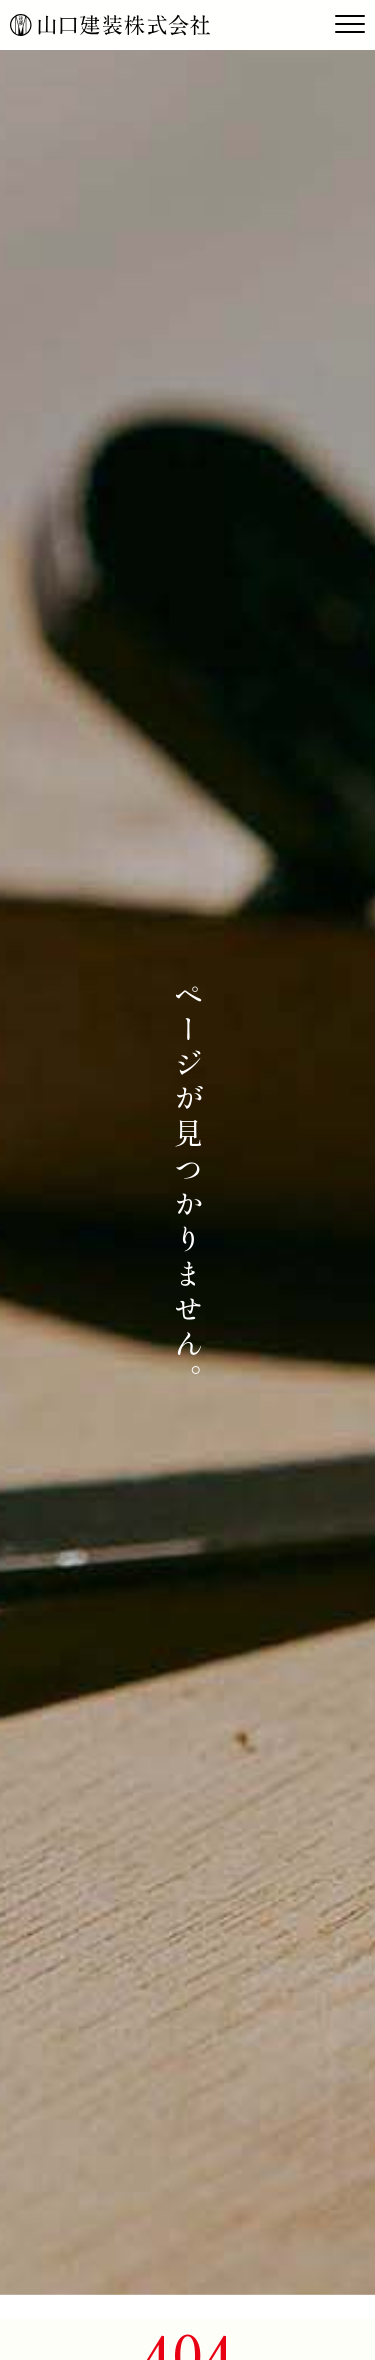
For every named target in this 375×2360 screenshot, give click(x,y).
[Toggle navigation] (350, 25)
